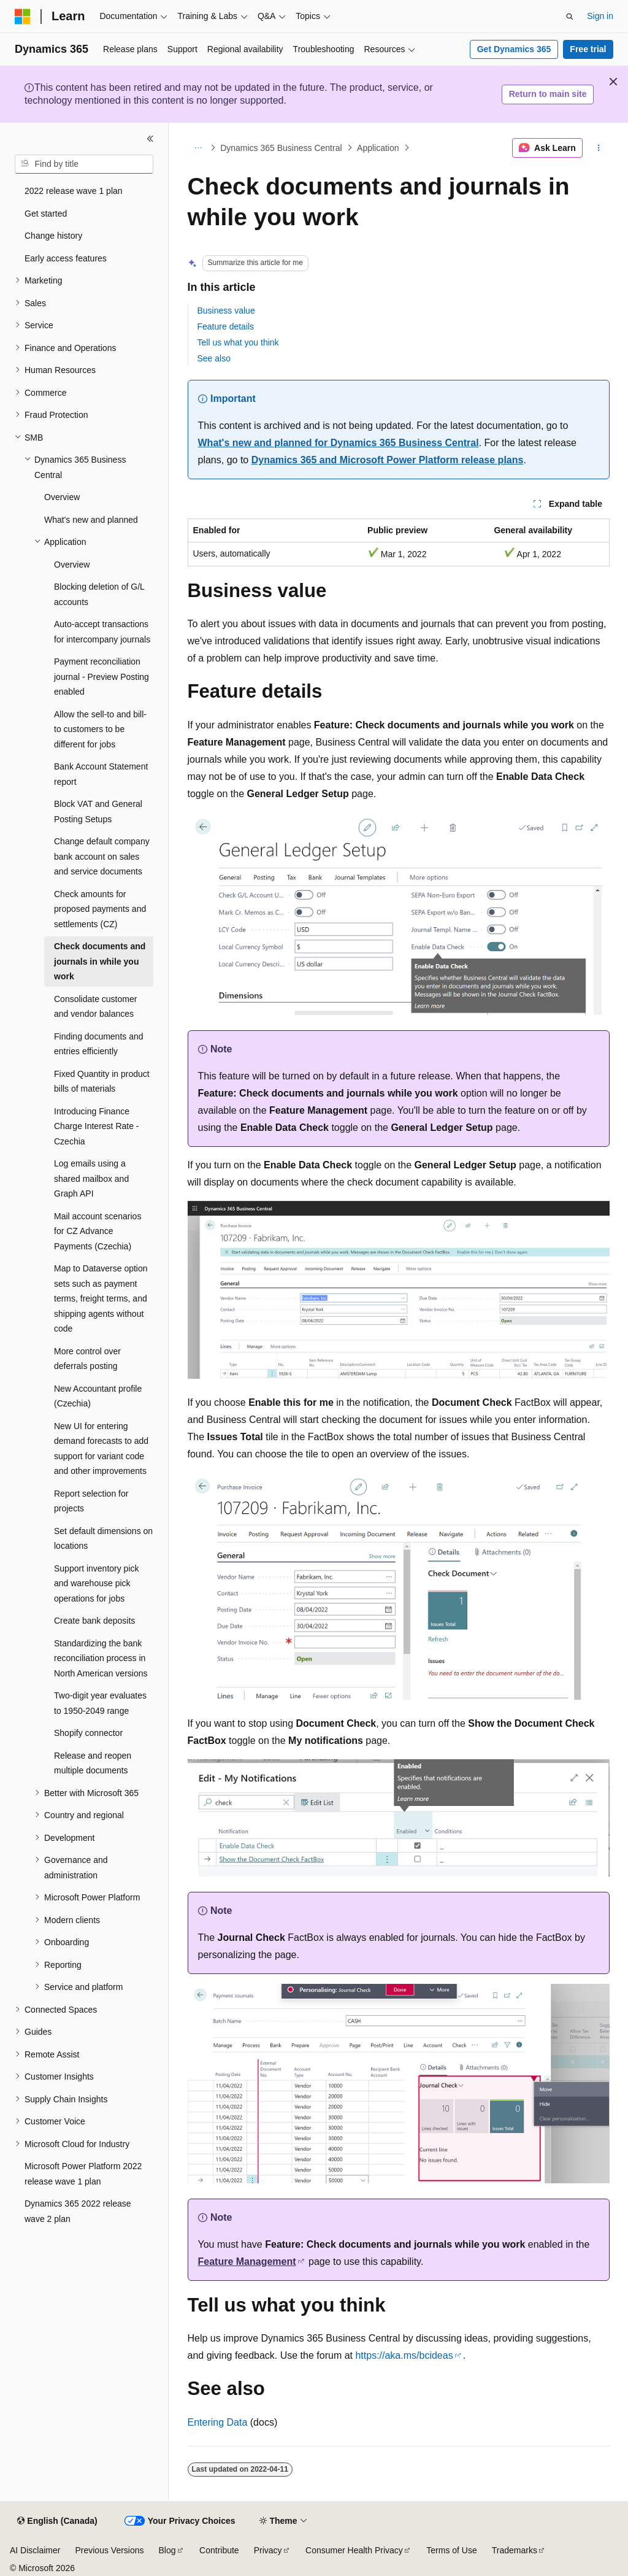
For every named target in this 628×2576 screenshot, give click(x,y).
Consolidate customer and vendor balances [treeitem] (95, 1006)
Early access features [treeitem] (66, 258)
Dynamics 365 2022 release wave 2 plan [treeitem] (78, 2211)
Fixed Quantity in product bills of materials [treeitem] (102, 1081)
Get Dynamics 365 (514, 49)
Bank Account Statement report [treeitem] (101, 774)
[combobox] (84, 164)
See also (214, 358)
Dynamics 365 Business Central (281, 148)
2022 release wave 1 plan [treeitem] (74, 191)
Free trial (588, 49)
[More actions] (598, 148)
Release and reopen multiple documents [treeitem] (92, 1763)
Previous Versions (109, 2550)
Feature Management (247, 2261)
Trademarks (514, 2550)
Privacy (268, 2550)
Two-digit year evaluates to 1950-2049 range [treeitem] (100, 1703)
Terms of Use (451, 2550)
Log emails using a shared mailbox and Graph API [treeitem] (91, 1178)
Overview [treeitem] (62, 497)
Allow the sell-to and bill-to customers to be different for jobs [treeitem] (100, 729)
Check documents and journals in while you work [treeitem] (99, 961)
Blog (167, 2550)
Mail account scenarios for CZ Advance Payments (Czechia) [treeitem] (97, 1231)
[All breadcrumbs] (198, 148)
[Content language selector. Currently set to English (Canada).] (57, 2521)
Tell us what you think (238, 342)
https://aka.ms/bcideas (404, 2355)
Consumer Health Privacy (354, 2550)
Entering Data (218, 2422)
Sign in (600, 16)
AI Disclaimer (35, 2550)
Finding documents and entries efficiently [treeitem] (99, 1044)
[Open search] (569, 17)
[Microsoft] (23, 17)
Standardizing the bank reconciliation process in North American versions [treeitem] (101, 1658)
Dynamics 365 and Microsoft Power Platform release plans (387, 460)
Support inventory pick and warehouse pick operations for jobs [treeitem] (96, 1583)
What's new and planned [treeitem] (91, 520)
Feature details (226, 326)
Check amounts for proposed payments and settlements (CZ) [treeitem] (100, 909)
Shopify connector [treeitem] (88, 1733)
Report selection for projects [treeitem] (91, 1501)
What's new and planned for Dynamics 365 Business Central (338, 443)
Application (378, 148)
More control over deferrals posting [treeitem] (87, 1358)
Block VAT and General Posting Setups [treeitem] (98, 811)
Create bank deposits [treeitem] (94, 1620)
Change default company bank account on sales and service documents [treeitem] (102, 856)
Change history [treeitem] (53, 236)
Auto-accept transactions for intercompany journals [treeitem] (102, 631)
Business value (226, 310)
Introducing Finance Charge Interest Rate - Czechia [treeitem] (96, 1126)
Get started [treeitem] (46, 213)
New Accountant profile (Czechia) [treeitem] (98, 1396)
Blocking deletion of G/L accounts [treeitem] (99, 594)
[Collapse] (150, 139)
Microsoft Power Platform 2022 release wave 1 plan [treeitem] (83, 2173)
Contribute (219, 2550)
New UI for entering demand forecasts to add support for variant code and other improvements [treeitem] (101, 1448)
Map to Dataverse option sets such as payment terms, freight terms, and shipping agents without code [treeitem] (101, 1298)
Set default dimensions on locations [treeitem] (103, 1538)
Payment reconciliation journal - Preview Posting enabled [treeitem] (101, 676)
